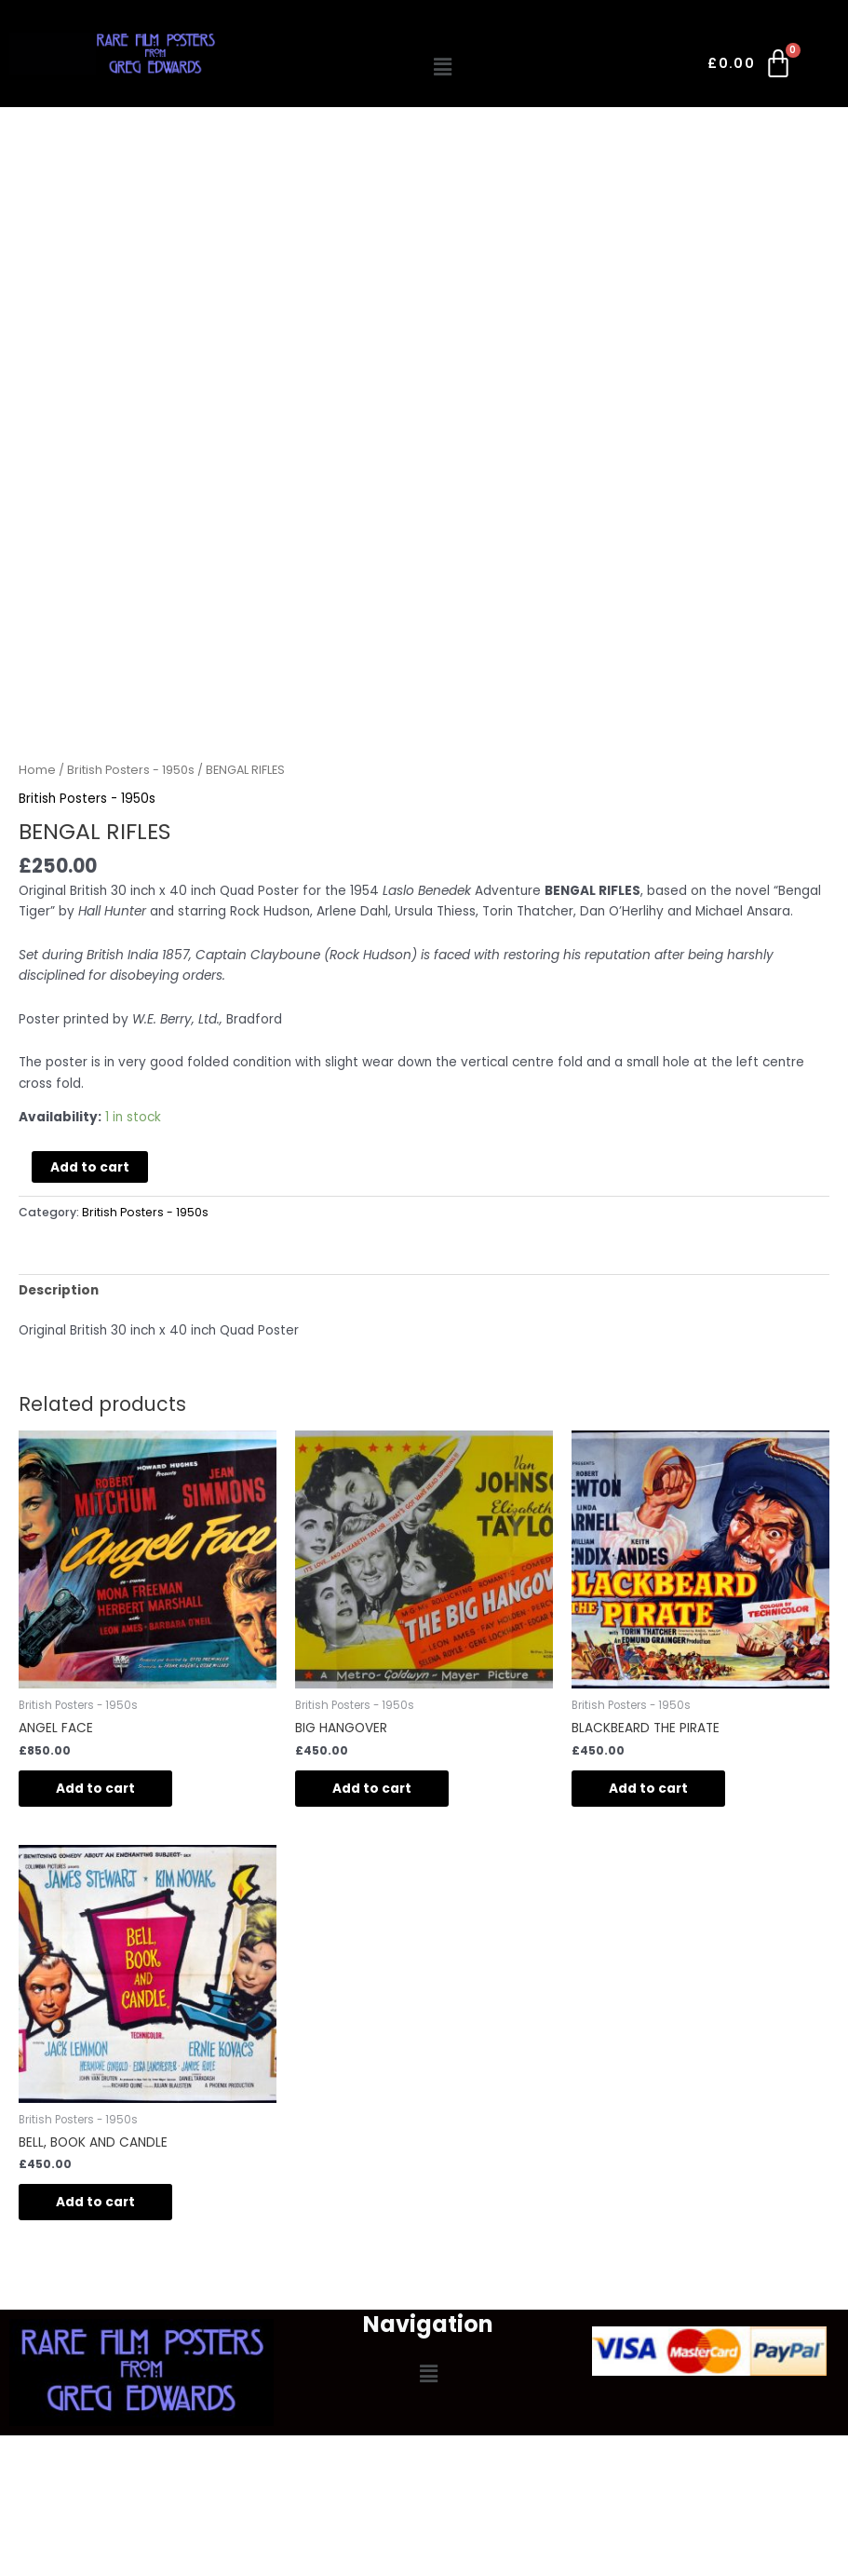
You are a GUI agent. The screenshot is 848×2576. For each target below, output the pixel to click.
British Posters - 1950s (131, 770)
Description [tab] (59, 1290)
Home (37, 770)
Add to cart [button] (95, 1788)
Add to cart (89, 1167)
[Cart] (751, 67)
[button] (442, 67)
